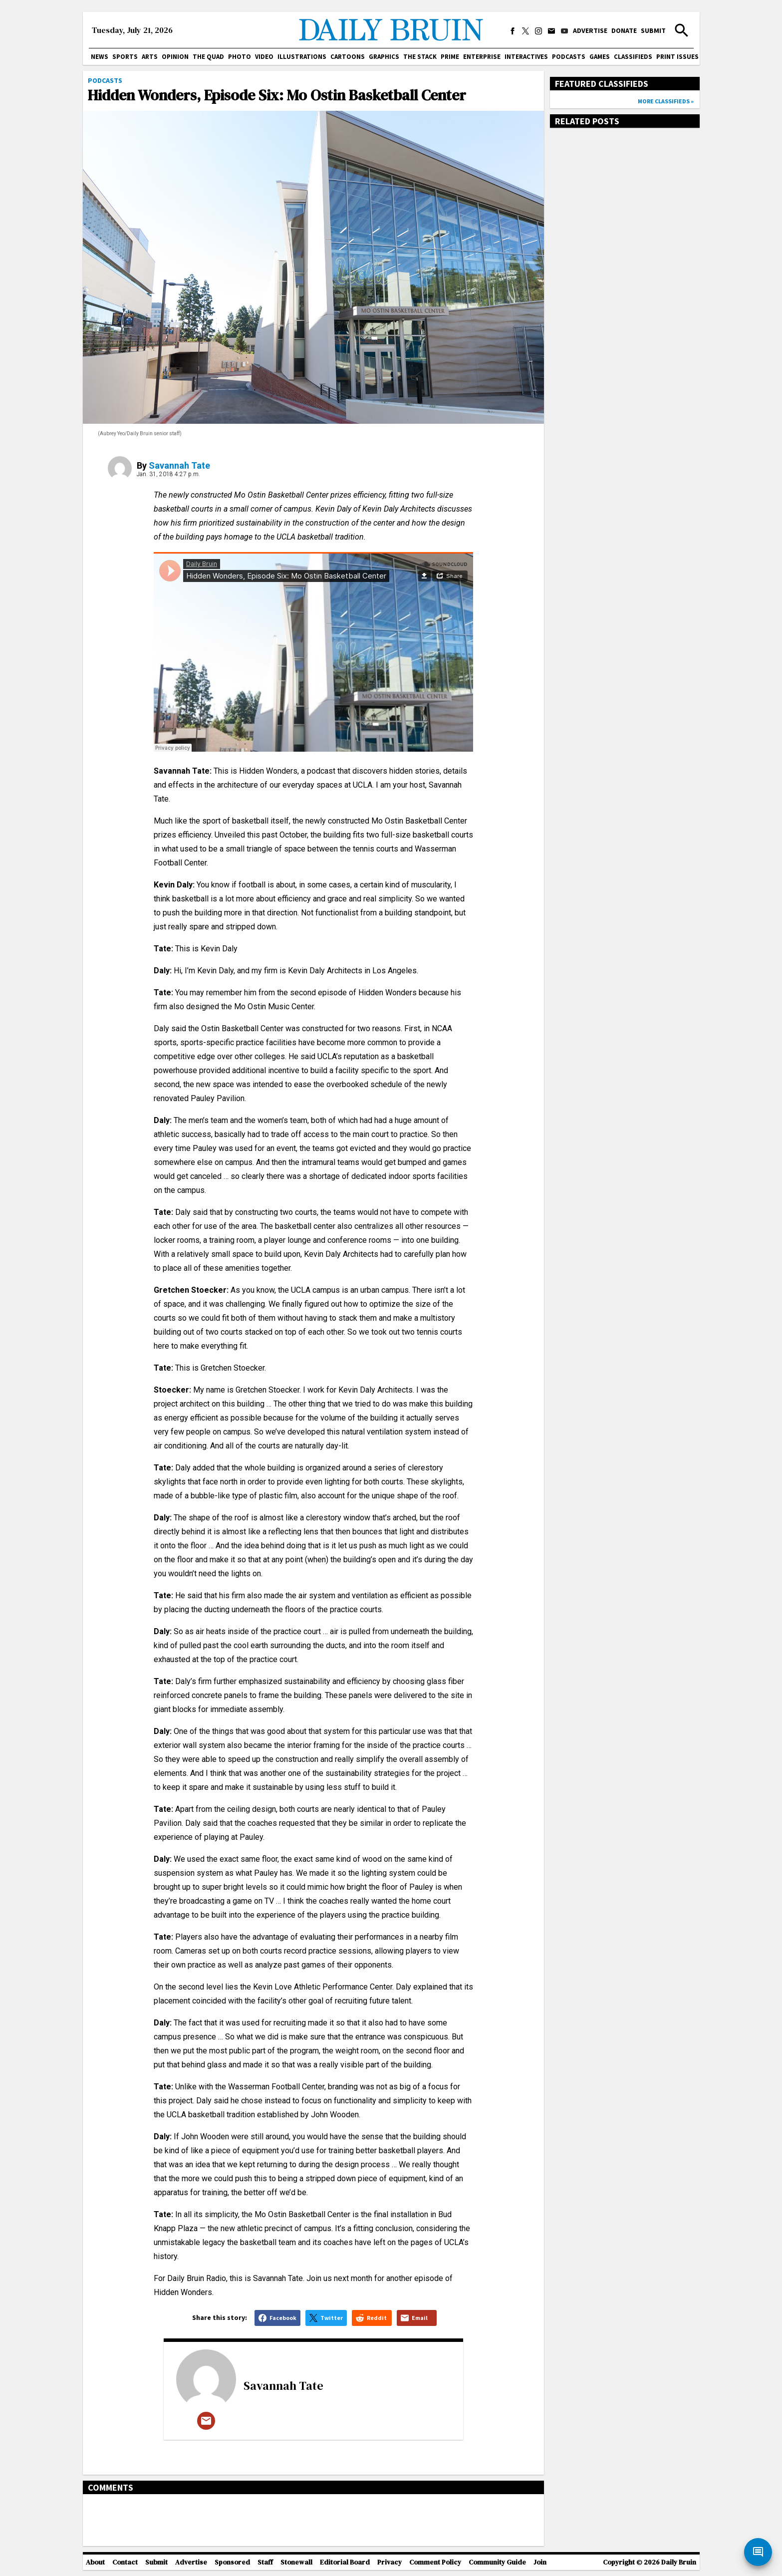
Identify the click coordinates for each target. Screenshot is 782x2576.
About (95, 2562)
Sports (125, 56)
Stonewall (296, 2562)
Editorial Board (345, 2562)
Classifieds (633, 56)
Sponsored (232, 2562)
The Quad (208, 56)
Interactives (526, 56)
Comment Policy (435, 2562)
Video (264, 56)
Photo (239, 56)
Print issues (677, 56)
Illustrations (301, 56)
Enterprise (482, 56)
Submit (653, 30)
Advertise (590, 30)
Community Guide (497, 2562)
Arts (150, 56)
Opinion (175, 56)
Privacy (389, 2562)
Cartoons (347, 56)
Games (599, 56)
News (99, 56)
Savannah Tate (179, 465)
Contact (125, 2562)
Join (539, 2562)
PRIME (450, 56)
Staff (265, 2562)
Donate (624, 30)
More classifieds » (666, 101)
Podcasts (568, 56)
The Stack (420, 56)
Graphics (384, 56)
